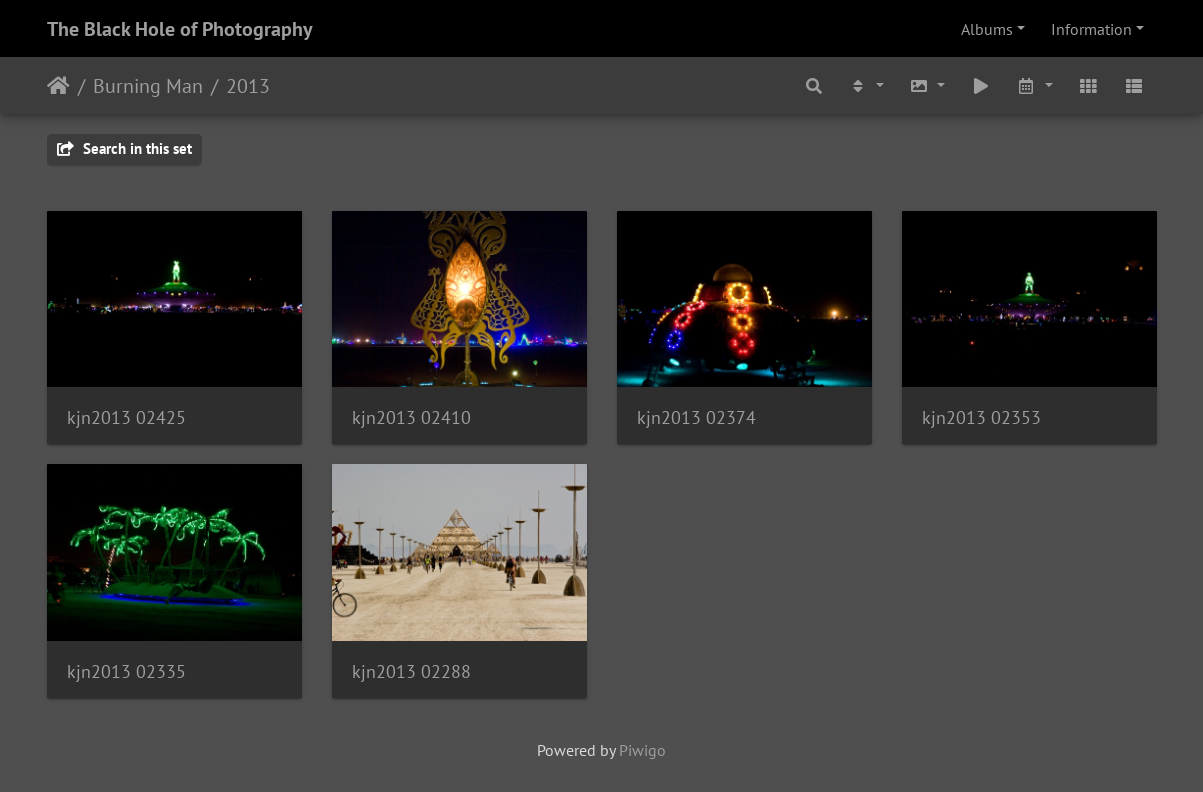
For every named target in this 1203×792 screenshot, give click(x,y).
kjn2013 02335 (126, 671)
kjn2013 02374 (696, 417)
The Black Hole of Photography (180, 29)
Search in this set (124, 148)
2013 (248, 86)
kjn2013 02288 (411, 671)
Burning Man (148, 86)
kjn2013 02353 (981, 417)
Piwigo (642, 750)
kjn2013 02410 (411, 417)
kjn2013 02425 (126, 417)
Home (58, 86)
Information (1091, 29)
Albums (987, 29)
